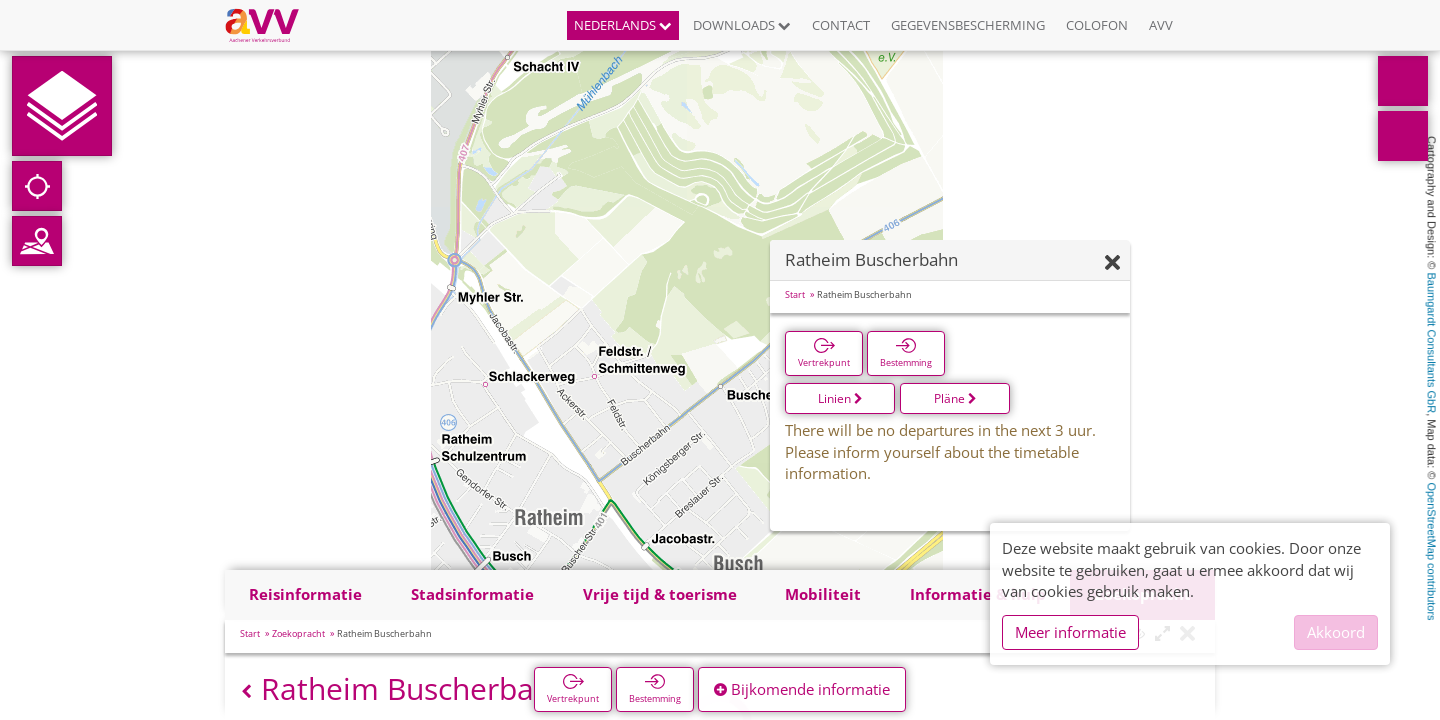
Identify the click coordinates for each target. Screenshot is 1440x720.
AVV (1161, 25)
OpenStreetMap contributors (1432, 551)
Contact (841, 25)
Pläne (955, 398)
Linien (840, 398)
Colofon (1097, 25)
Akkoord (1336, 632)
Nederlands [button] (623, 25)
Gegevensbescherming (968, 25)
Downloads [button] (742, 25)
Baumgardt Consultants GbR (1432, 343)
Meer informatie (1070, 632)
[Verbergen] (1112, 263)
